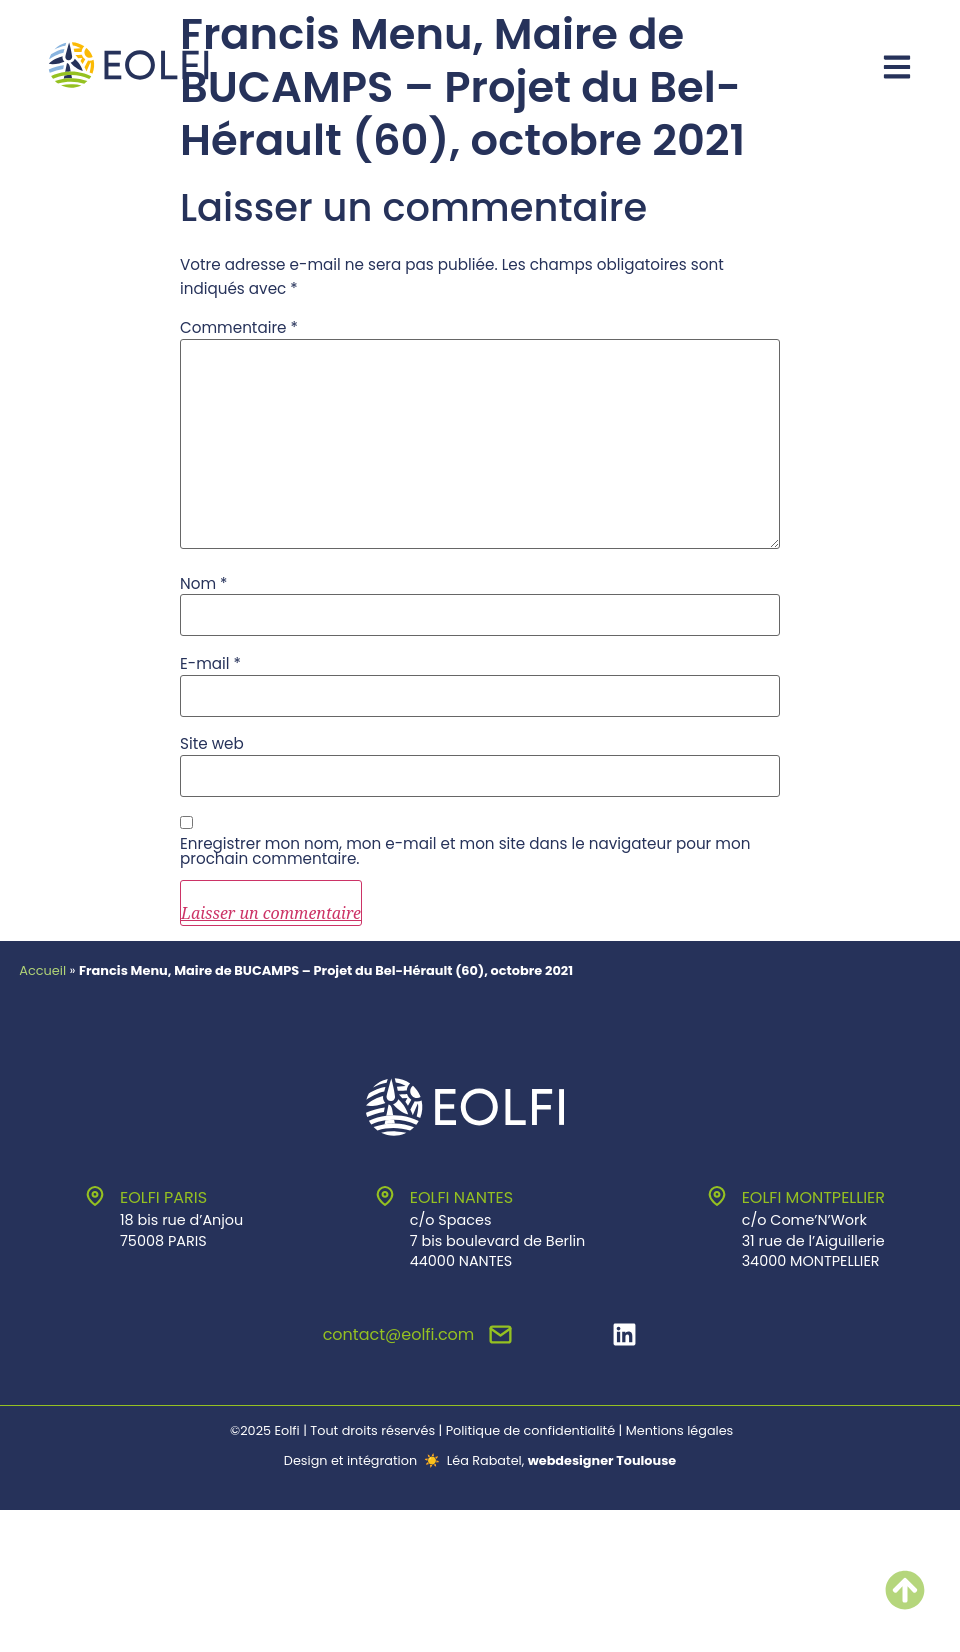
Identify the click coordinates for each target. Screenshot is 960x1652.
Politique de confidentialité (531, 1430)
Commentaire (239, 327)
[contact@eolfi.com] (500, 1334)
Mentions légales (680, 1430)
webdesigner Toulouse (602, 1460)
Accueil (42, 970)
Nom (204, 583)
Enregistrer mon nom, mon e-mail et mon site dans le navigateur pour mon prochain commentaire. (465, 851)
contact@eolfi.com (399, 1334)
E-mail (210, 663)
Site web (212, 743)
